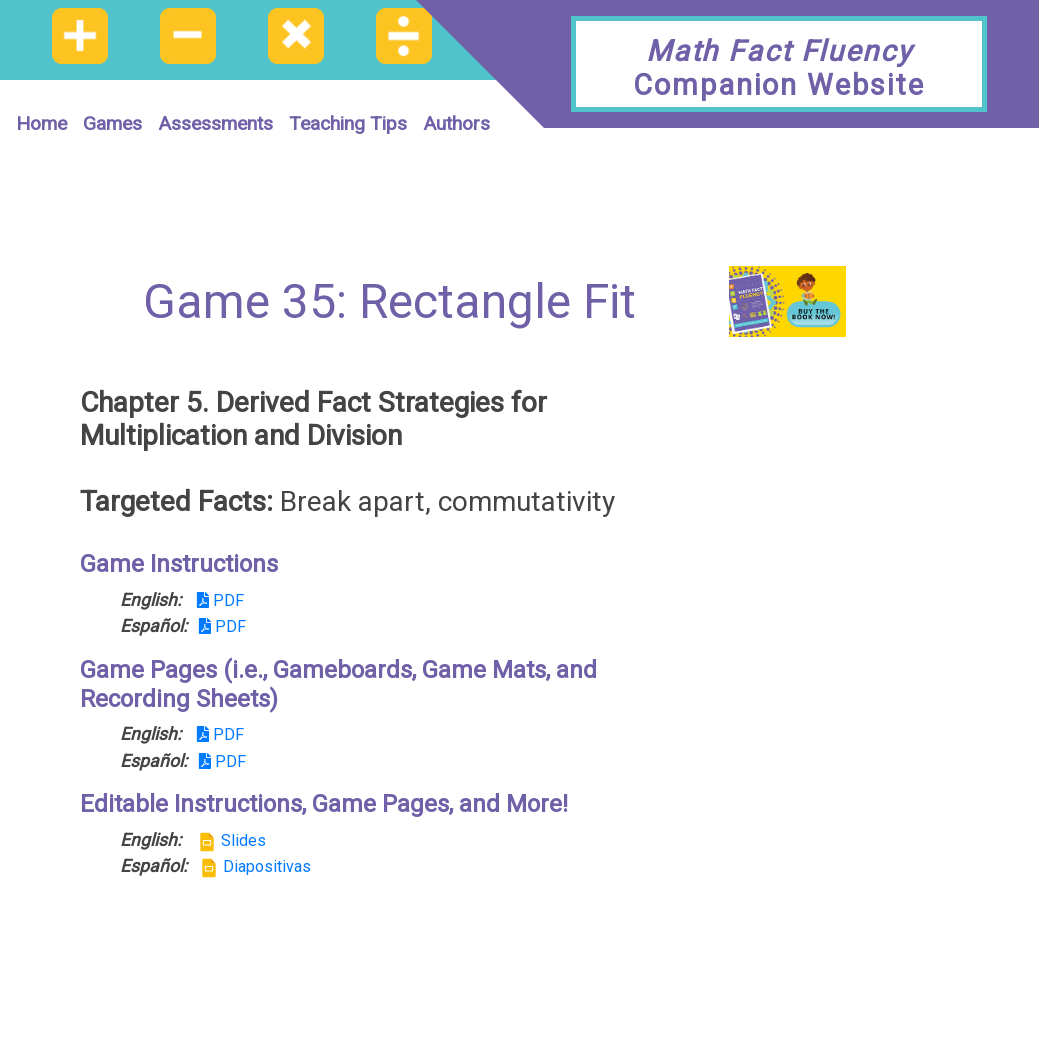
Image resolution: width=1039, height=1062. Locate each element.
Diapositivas (255, 866)
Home (41, 123)
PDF (220, 600)
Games (112, 123)
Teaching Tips (348, 123)
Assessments (215, 123)
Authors (456, 123)
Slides (231, 840)
